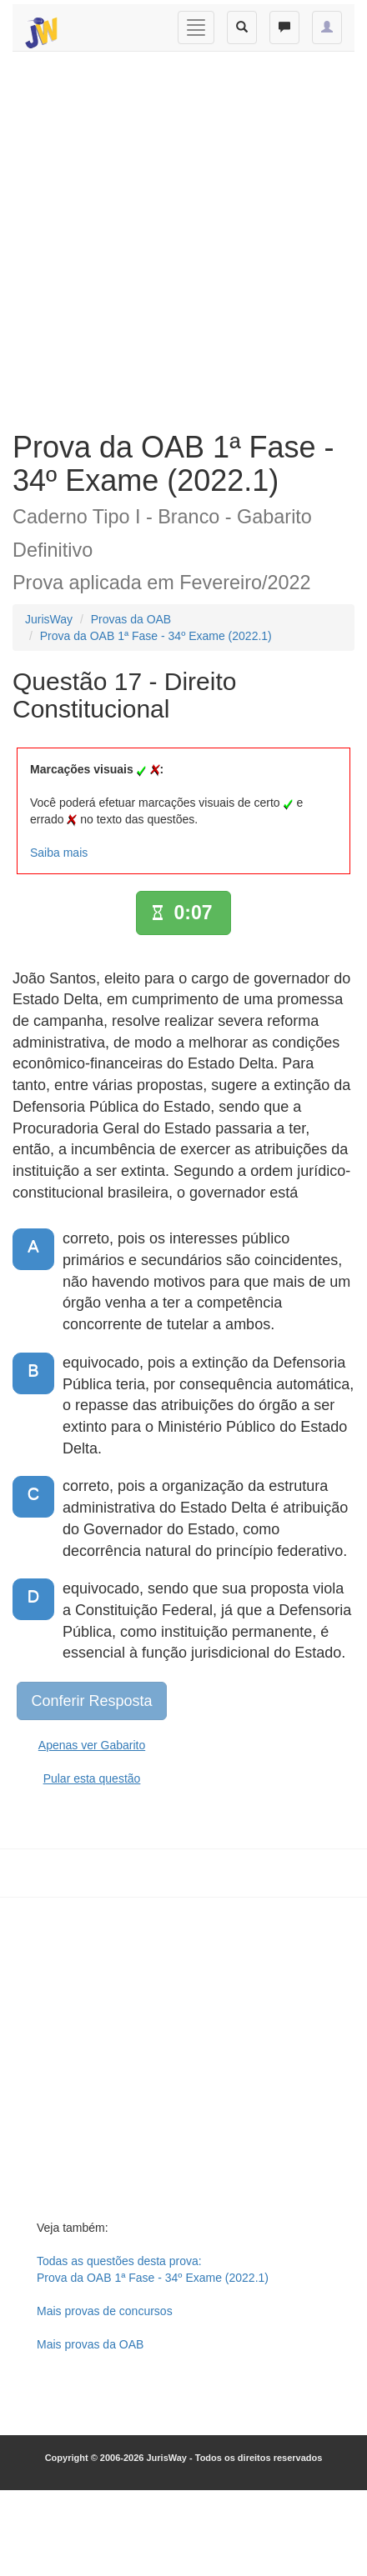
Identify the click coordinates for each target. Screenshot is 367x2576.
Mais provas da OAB (90, 2344)
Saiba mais (59, 852)
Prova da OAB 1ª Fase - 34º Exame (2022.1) (156, 636)
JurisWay (49, 619)
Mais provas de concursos (105, 2311)
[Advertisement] (177, 237)
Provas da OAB (131, 619)
